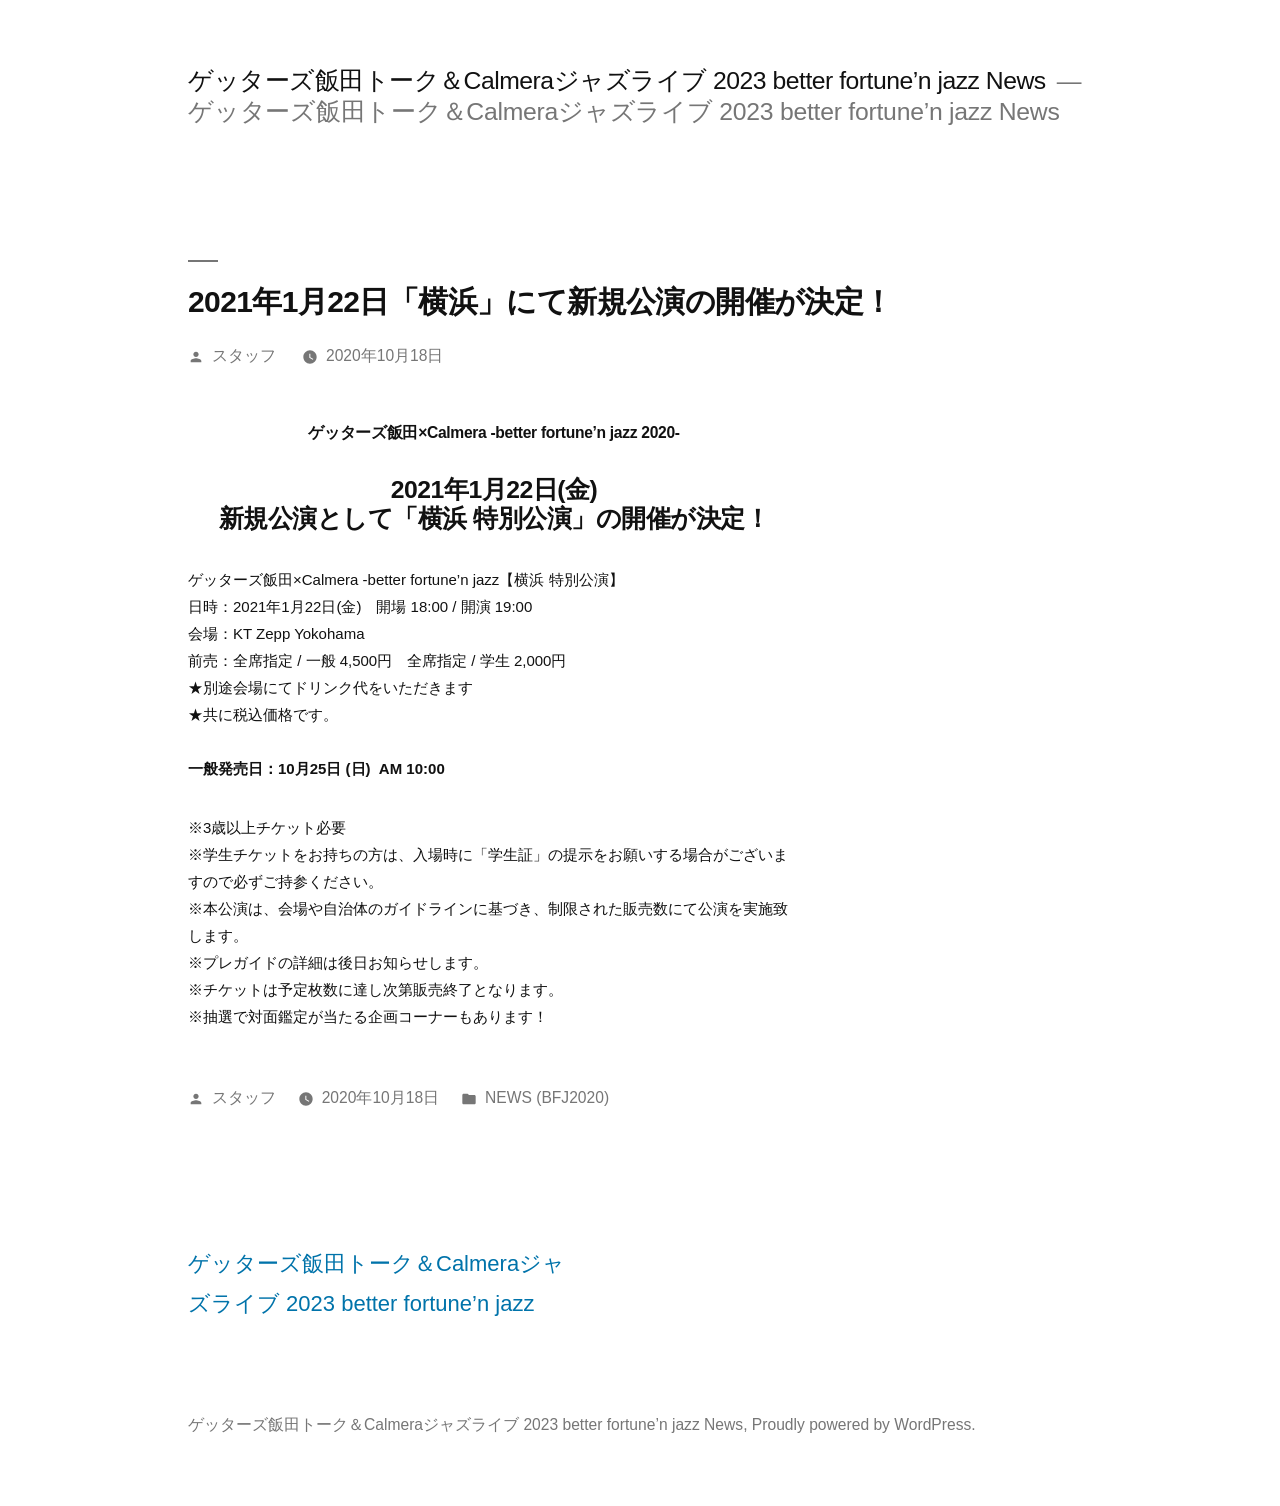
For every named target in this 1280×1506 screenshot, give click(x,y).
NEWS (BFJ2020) (547, 1097)
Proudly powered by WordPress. (864, 1424)
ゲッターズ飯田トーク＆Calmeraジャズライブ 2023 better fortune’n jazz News (617, 80)
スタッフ (244, 355)
